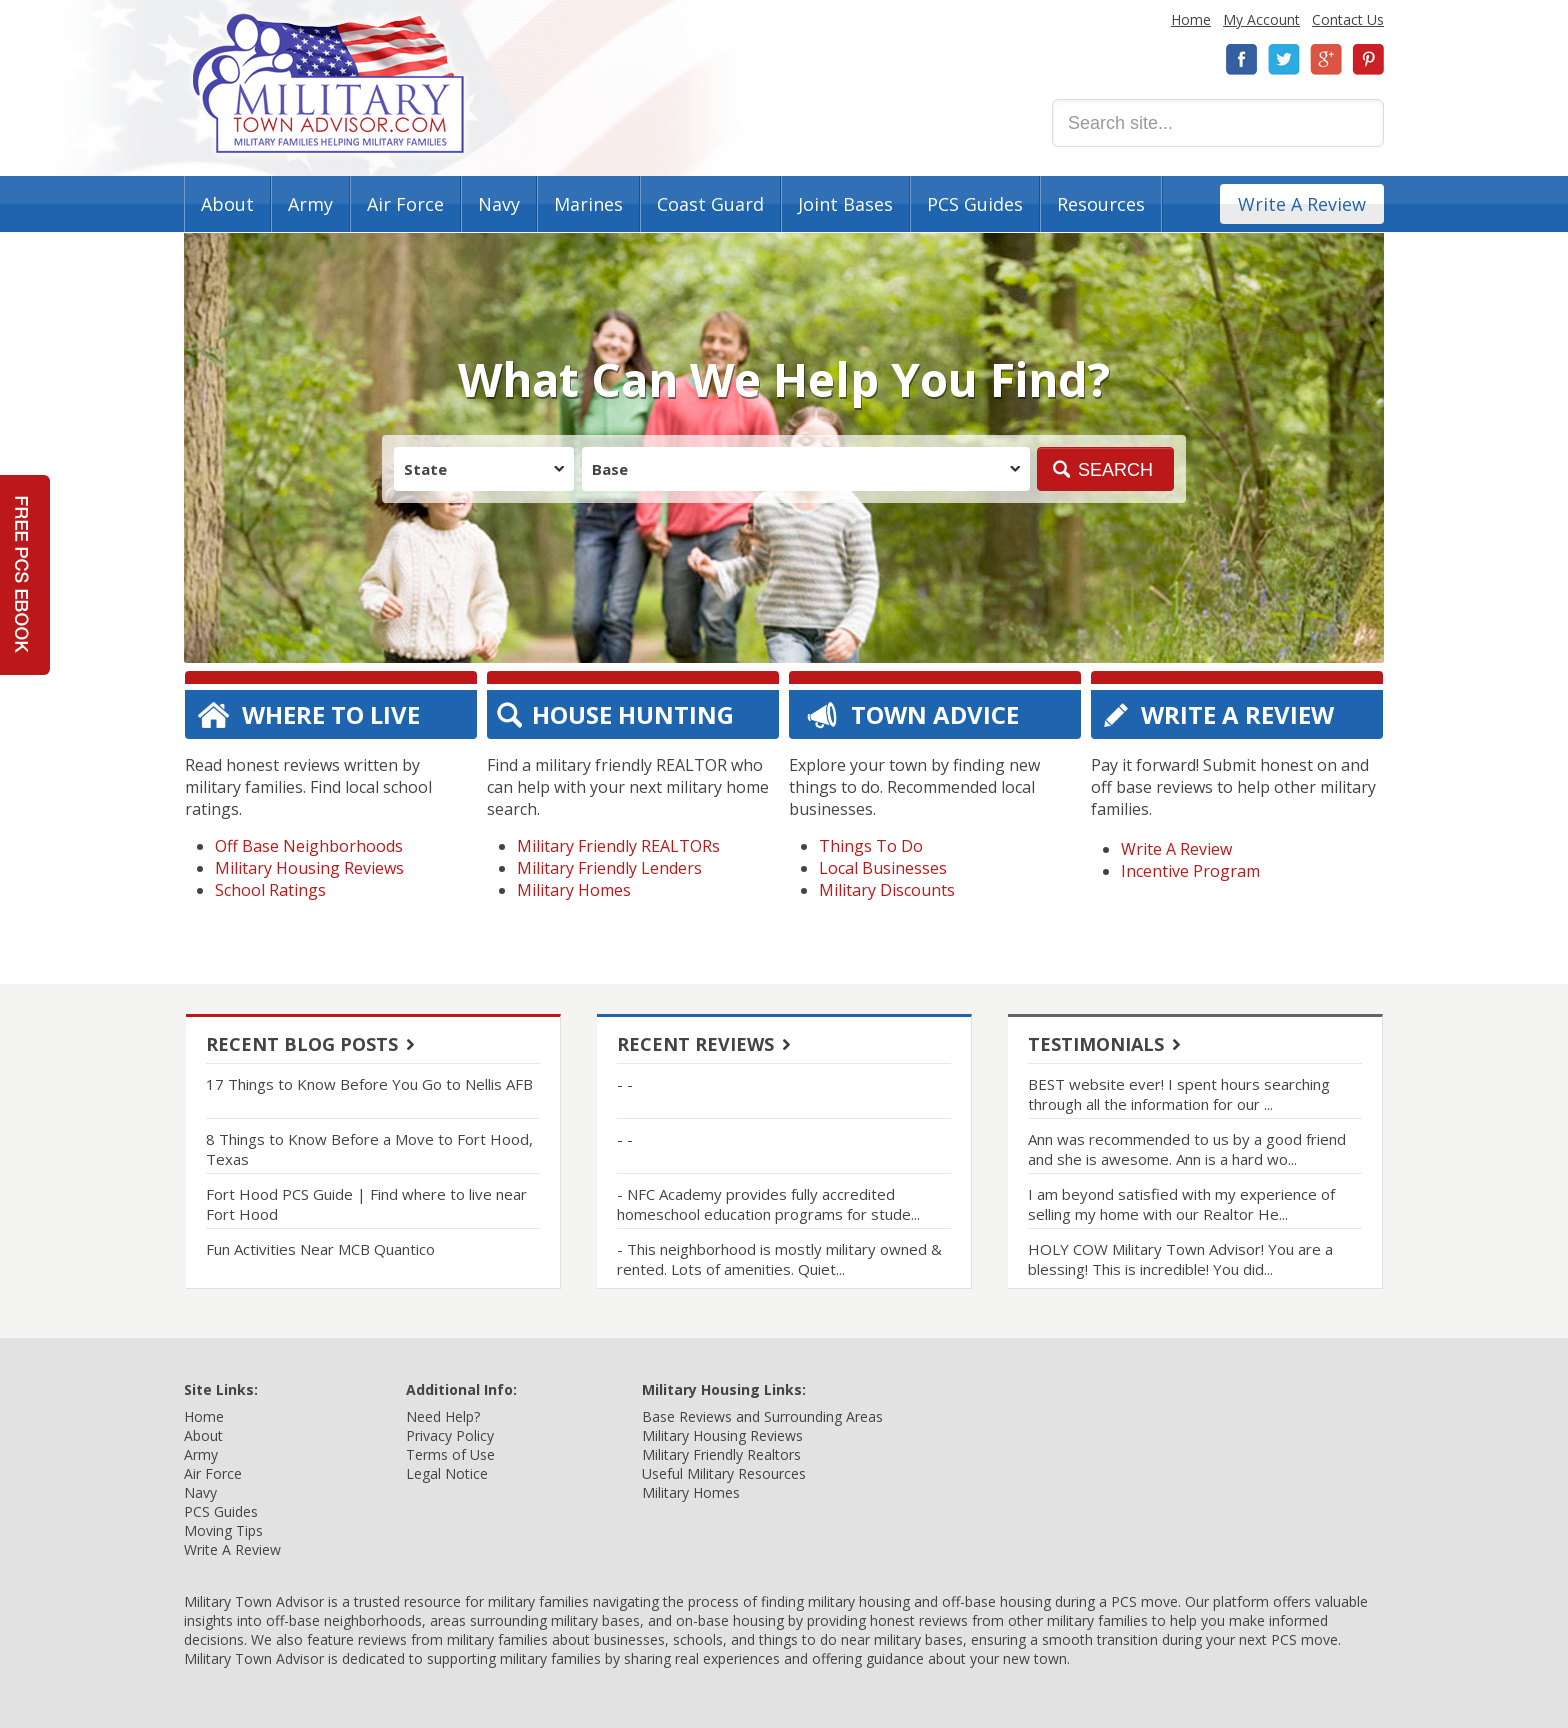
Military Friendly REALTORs (618, 846)
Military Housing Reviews (309, 868)
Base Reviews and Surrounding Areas (762, 1416)
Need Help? (443, 1416)
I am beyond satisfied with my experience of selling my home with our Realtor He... (1181, 1204)
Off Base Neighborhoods (309, 846)
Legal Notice (447, 1473)
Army (310, 204)
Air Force (405, 204)
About (227, 204)
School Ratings (270, 890)
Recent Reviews (695, 1044)
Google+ (1326, 59)
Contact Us (1348, 19)
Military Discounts (887, 890)
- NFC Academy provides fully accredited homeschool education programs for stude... (768, 1204)
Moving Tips (223, 1530)
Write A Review (1302, 204)
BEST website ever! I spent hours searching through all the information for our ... (1179, 1094)
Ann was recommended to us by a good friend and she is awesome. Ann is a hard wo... (1187, 1149)
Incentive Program (1190, 871)
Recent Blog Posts (302, 1044)
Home (1191, 19)
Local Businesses (883, 868)
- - (625, 1084)
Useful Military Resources (724, 1473)
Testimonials (1096, 1044)
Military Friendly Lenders (609, 868)
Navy (499, 204)
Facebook (1242, 59)
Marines (588, 204)
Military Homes (574, 890)
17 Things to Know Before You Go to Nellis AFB (369, 1084)
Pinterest (1368, 59)
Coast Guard (710, 204)
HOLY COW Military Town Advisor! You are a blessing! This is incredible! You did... (1180, 1259)
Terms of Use (450, 1454)
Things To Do (871, 846)
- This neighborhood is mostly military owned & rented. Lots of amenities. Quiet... (779, 1259)
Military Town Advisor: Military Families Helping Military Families (328, 83)
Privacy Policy (450, 1435)
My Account (1261, 19)
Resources (1101, 204)
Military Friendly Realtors (721, 1454)
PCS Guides (975, 204)
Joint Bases (845, 204)
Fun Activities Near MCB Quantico (320, 1249)
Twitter (1284, 59)
